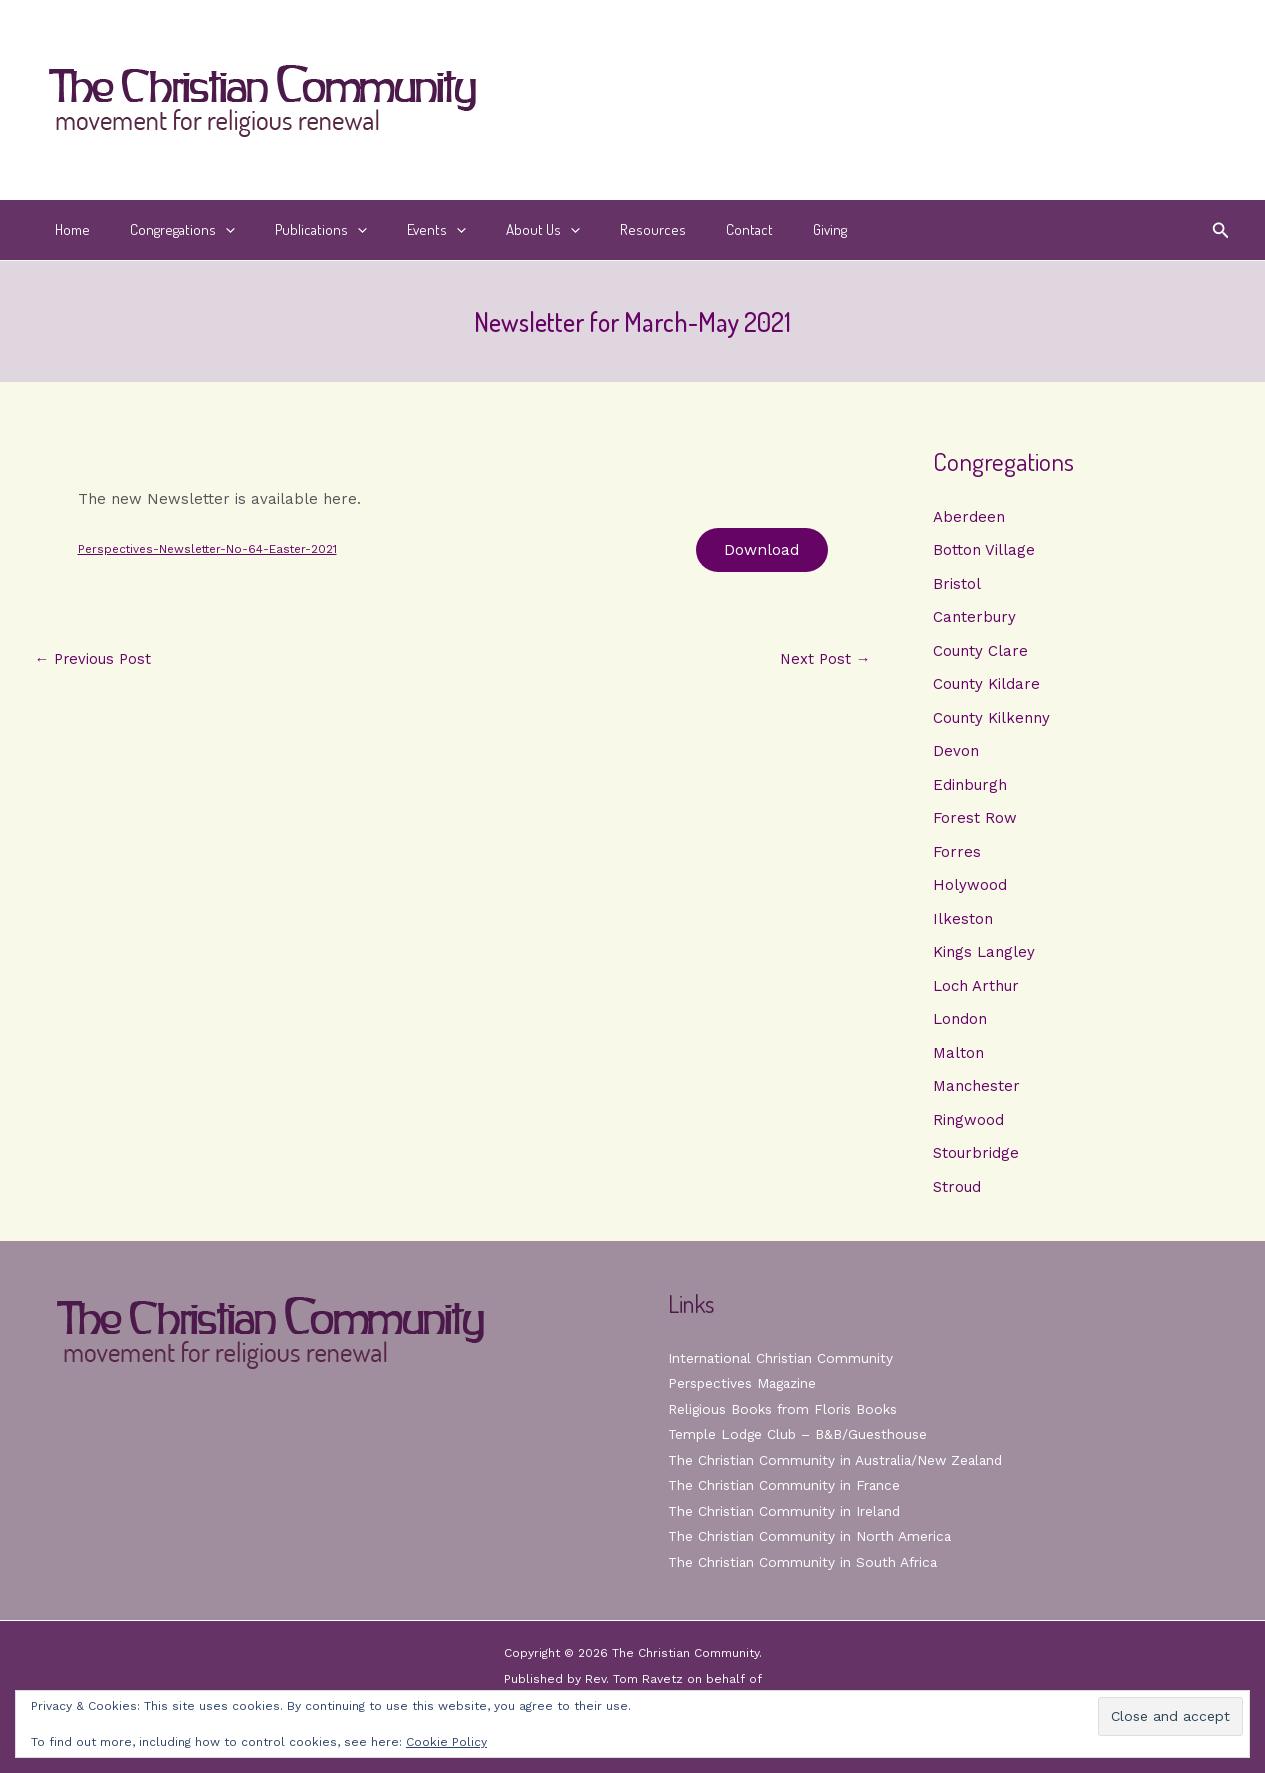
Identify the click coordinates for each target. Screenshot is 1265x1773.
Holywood (970, 888)
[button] (210, 230)
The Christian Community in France (785, 1485)
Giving (755, 229)
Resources (598, 229)
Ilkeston (963, 922)
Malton (958, 1057)
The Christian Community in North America (811, 1536)
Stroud (957, 1192)
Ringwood (968, 1124)
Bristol (957, 584)
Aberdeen (969, 517)
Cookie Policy (446, 1742)
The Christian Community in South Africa (804, 1562)
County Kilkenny (991, 719)
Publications (296, 230)
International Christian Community (782, 1358)
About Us (498, 230)
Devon (956, 753)
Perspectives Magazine (744, 1383)
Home (67, 229)
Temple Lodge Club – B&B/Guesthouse (801, 1434)
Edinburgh (970, 787)
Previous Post (95, 661)
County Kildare (986, 686)
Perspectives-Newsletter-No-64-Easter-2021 (213, 550)
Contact (684, 229)
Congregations (167, 230)
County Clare (980, 652)
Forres (957, 854)
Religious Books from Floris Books (784, 1409)
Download (760, 550)
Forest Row (975, 821)
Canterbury (974, 618)
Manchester (976, 1091)
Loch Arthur (976, 989)
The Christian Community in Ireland (786, 1511)
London (960, 1023)
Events (401, 230)
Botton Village (984, 551)
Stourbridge (976, 1158)
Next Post (824, 661)
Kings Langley (984, 956)
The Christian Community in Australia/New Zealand (839, 1460)
